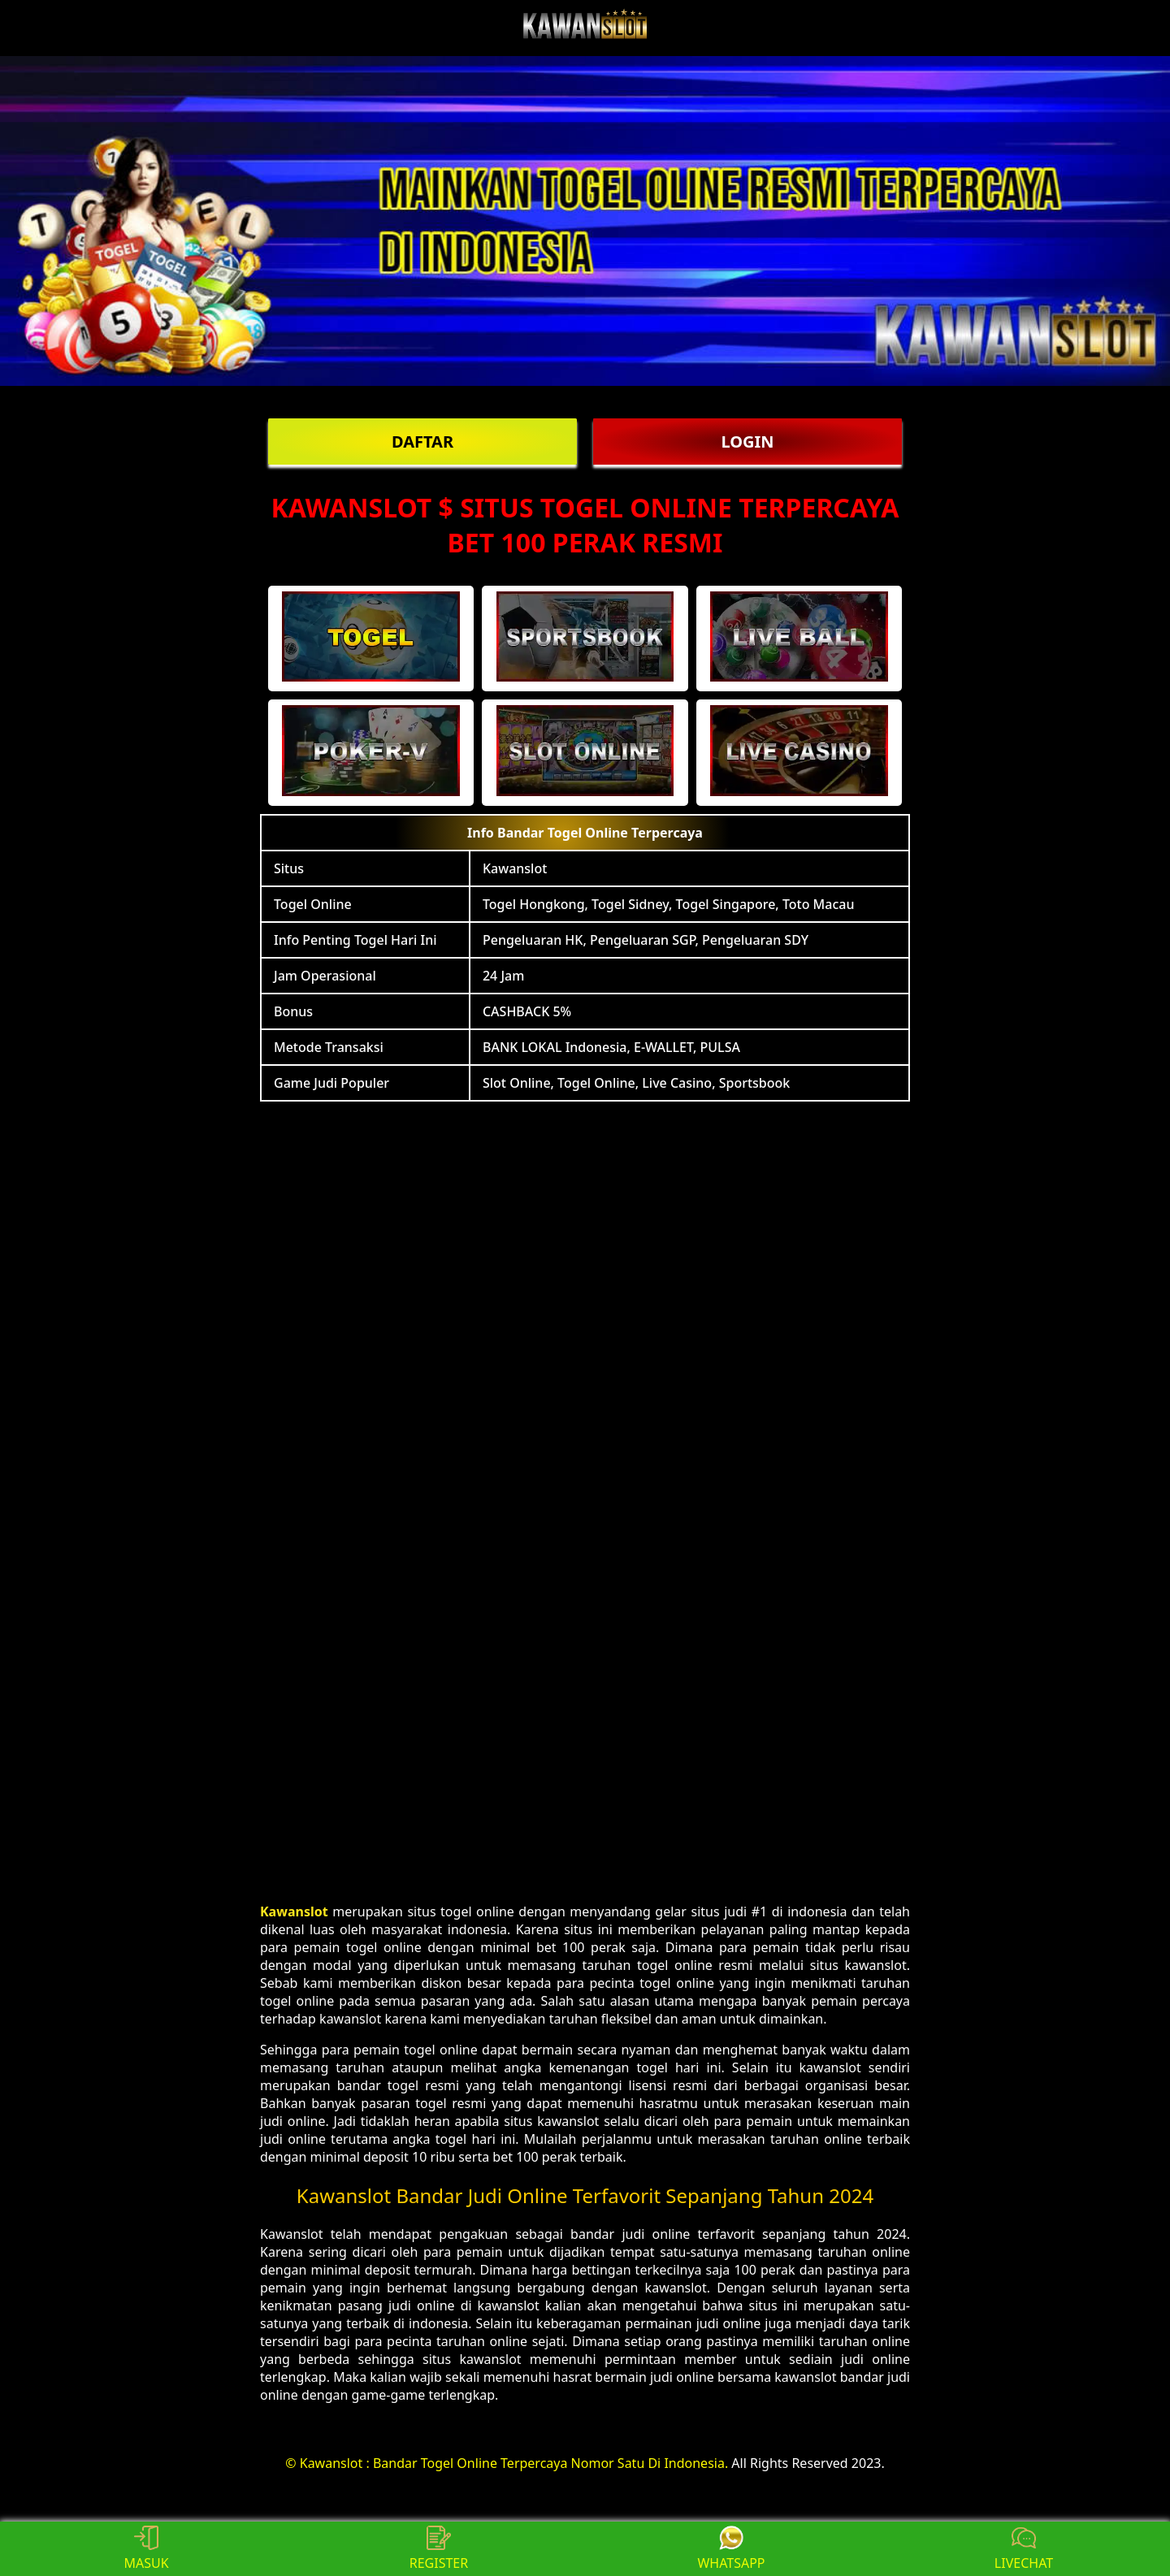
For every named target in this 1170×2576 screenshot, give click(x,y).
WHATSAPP (731, 2549)
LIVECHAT (1023, 2549)
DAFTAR (422, 441)
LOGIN (747, 441)
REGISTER (439, 2549)
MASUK (146, 2549)
